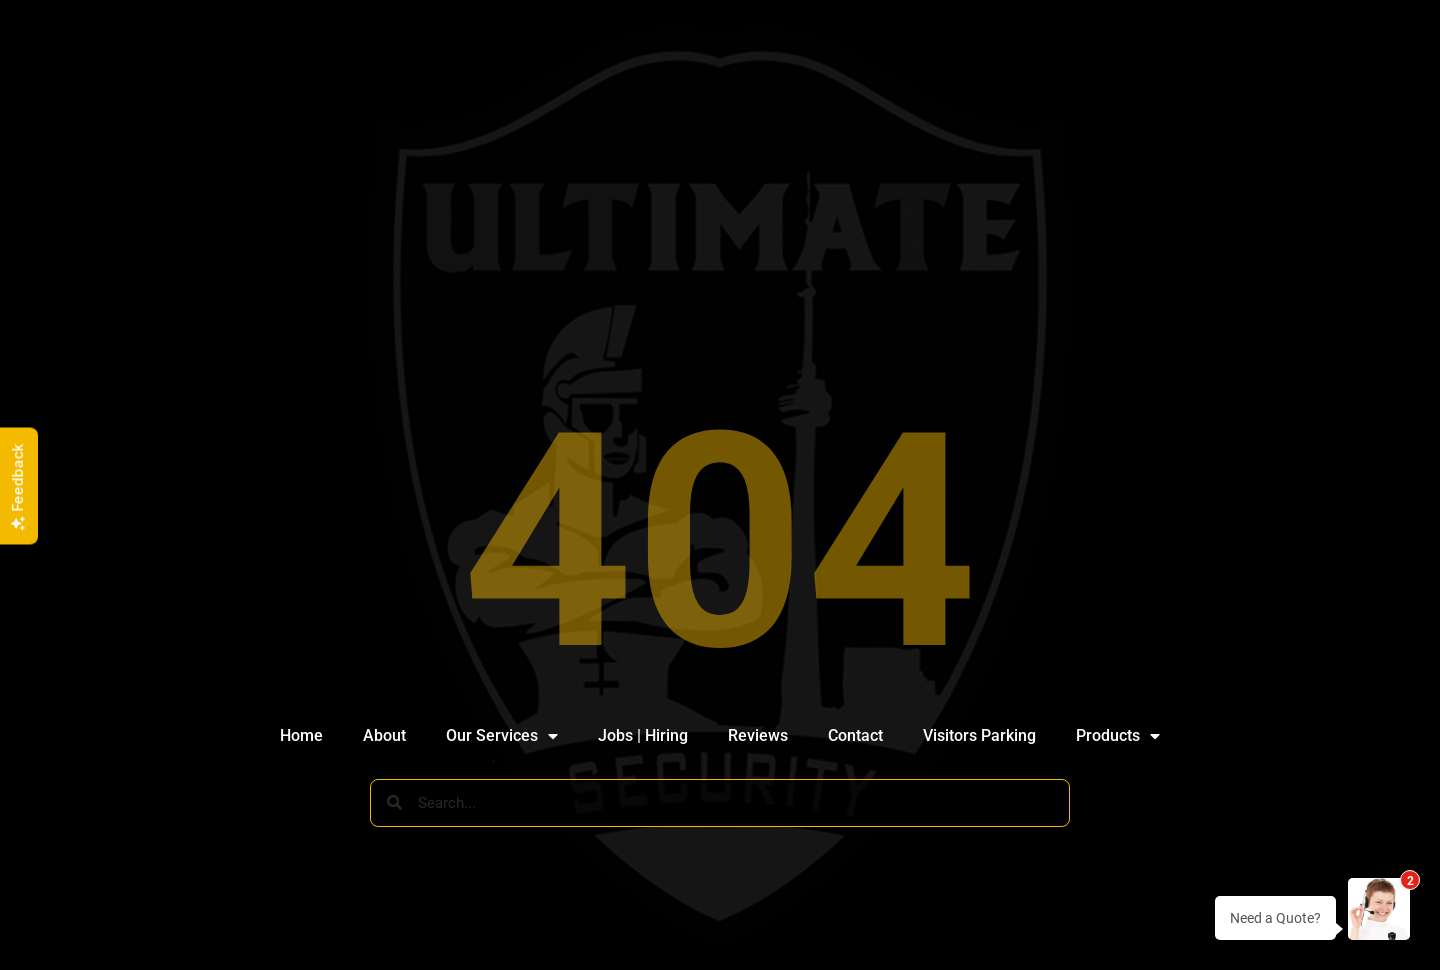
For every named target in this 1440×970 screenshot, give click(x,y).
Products (1118, 736)
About (384, 735)
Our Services (502, 736)
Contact (855, 735)
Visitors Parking (979, 735)
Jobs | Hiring (643, 735)
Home (301, 735)
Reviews (758, 735)
